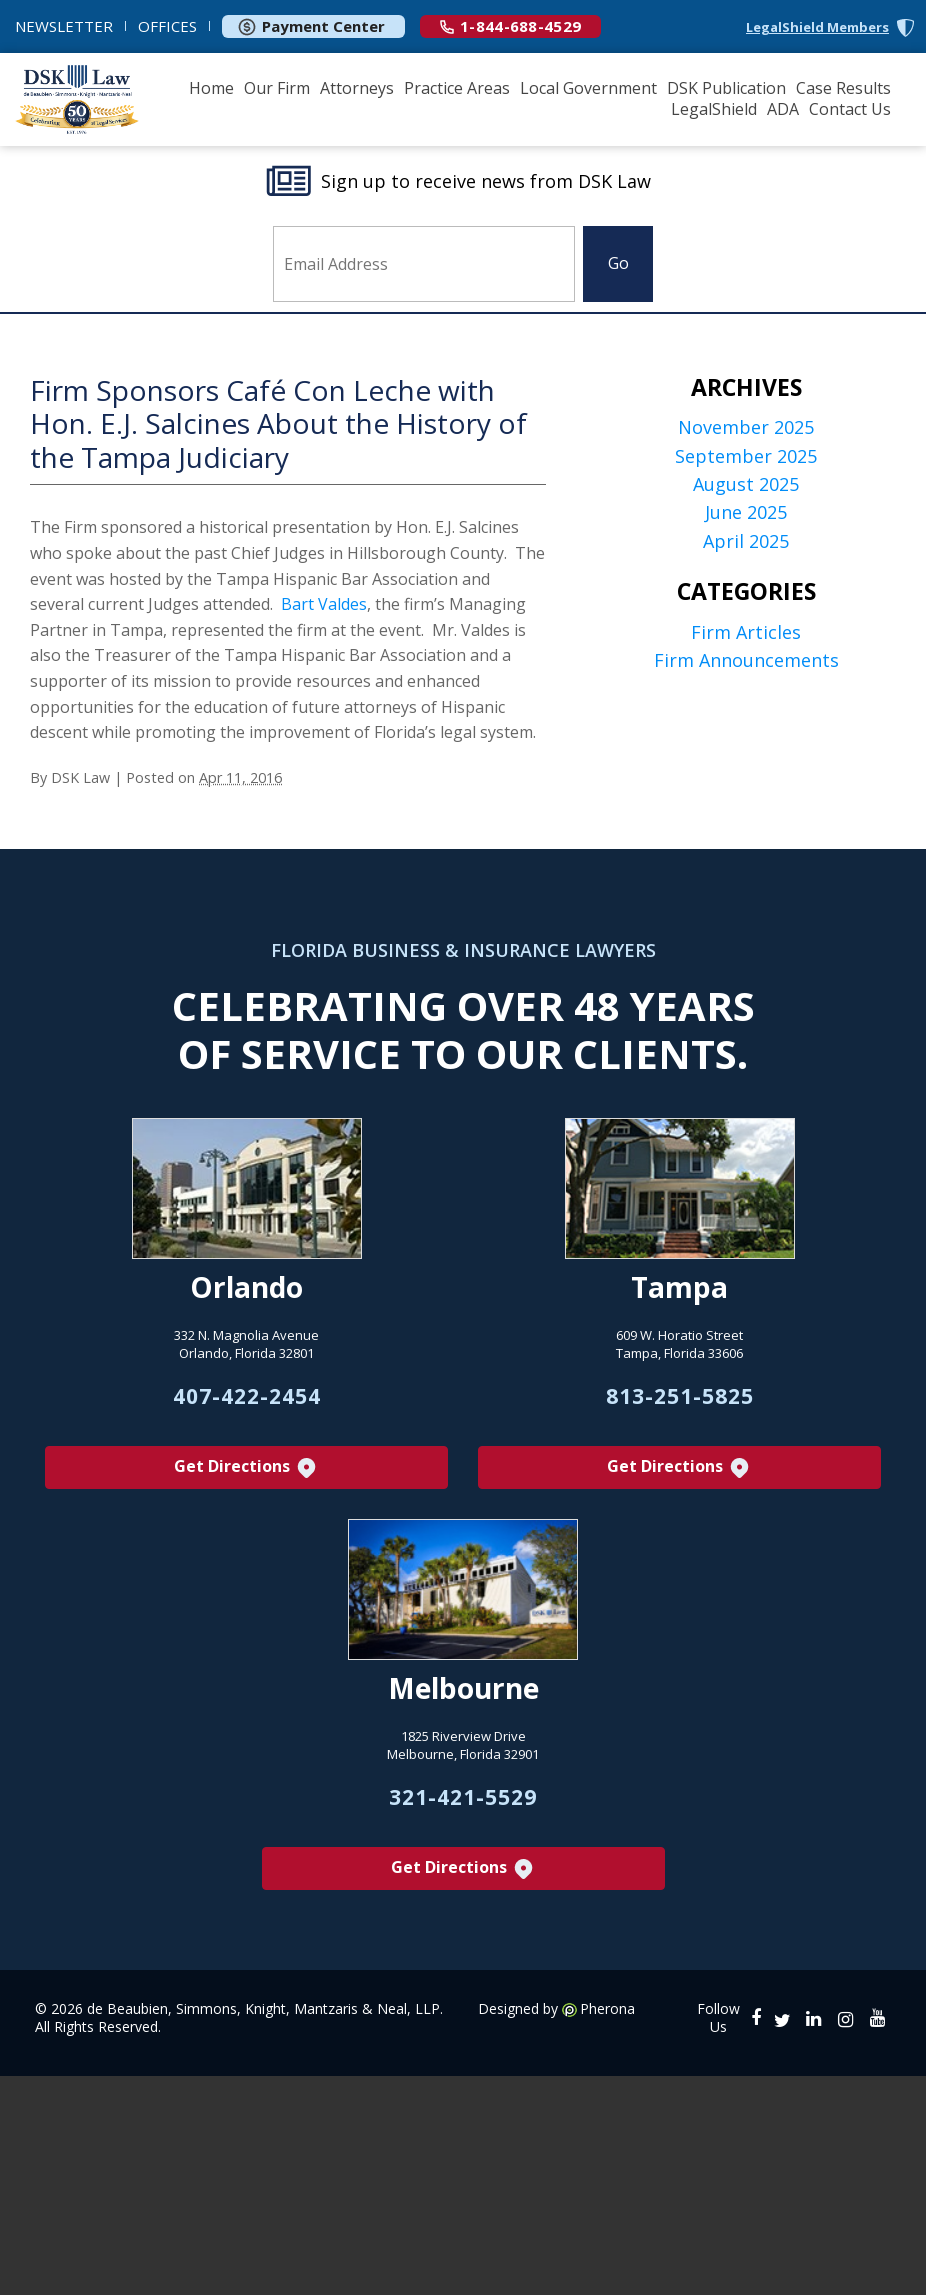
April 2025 (746, 541)
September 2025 (746, 456)
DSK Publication (726, 88)
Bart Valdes (324, 604)
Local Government (588, 88)
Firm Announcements (746, 660)
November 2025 (746, 427)
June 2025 (746, 512)
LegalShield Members (817, 27)
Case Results (843, 88)
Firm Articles (746, 632)
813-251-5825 (680, 1396)
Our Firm (277, 88)
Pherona (607, 2009)
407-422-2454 (247, 1396)
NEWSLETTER (64, 26)
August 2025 (746, 484)
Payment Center (311, 26)
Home (211, 88)
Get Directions (246, 1467)
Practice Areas (457, 88)
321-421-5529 (463, 1797)
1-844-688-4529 (510, 26)
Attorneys (357, 88)
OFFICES (167, 26)
